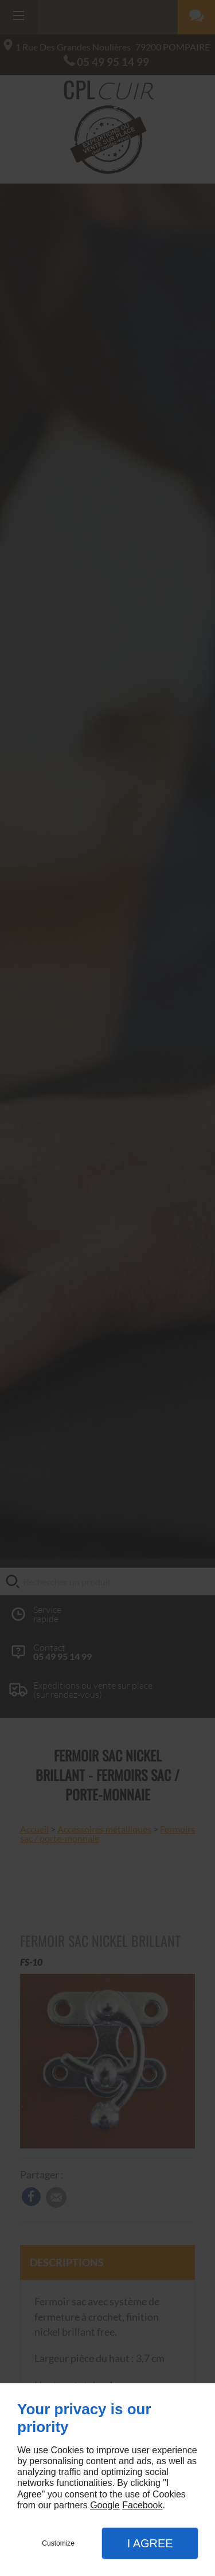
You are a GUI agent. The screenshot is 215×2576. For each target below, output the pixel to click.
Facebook (142, 2505)
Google (105, 2505)
